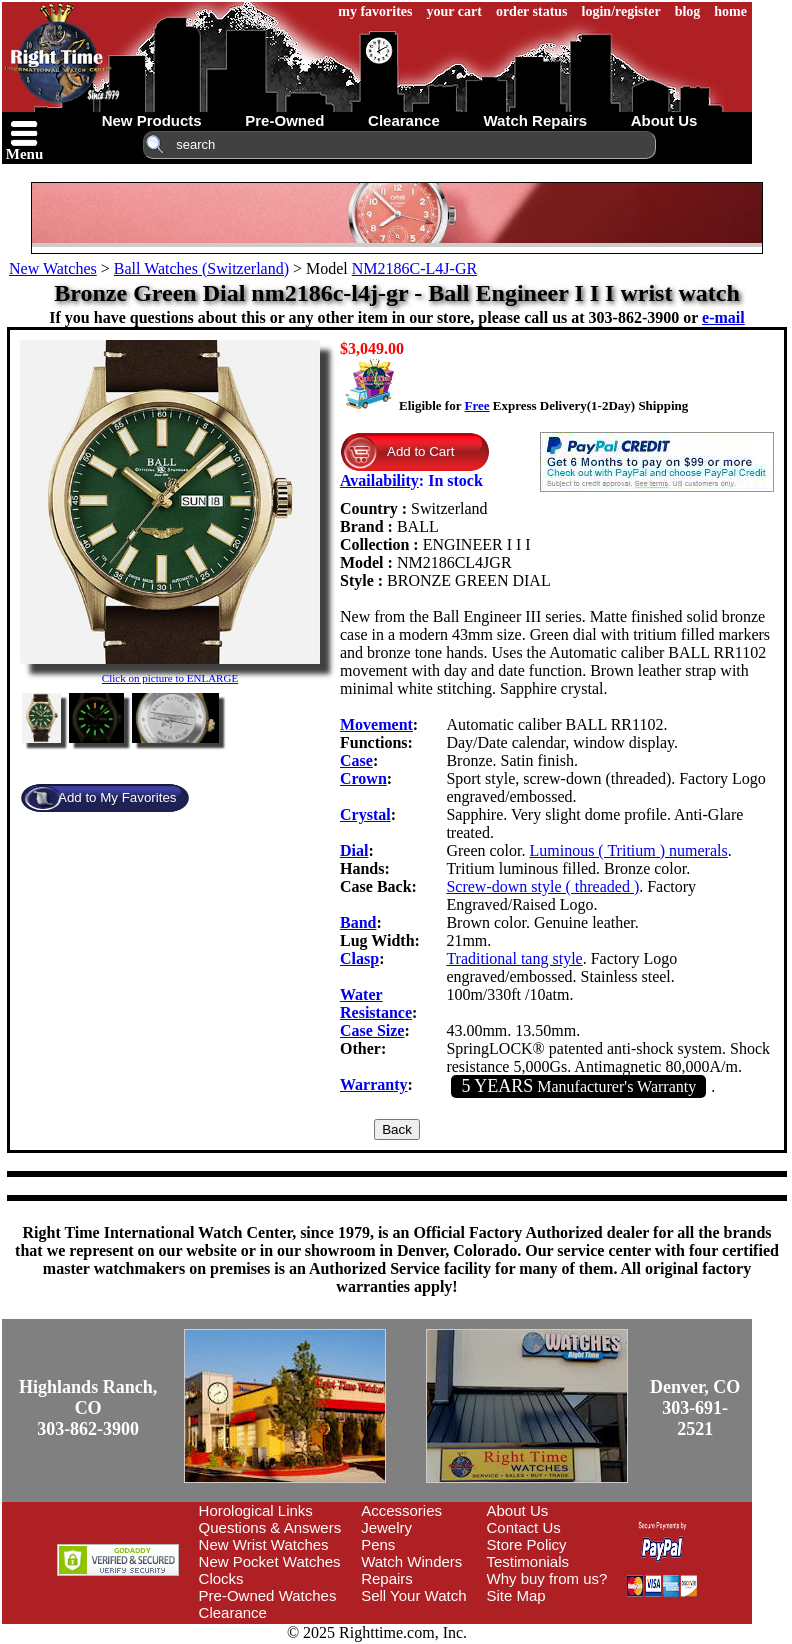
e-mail (723, 317)
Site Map (516, 1595)
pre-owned (284, 120)
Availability (379, 480)
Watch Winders (411, 1561)
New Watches (53, 268)
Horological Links (256, 1510)
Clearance (233, 1612)
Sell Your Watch (413, 1595)
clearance (404, 120)
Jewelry (386, 1527)
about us (664, 120)
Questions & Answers (270, 1527)
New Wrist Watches (264, 1544)
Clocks (221, 1578)
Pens (378, 1544)
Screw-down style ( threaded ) (542, 886)
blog (688, 11)
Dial (354, 850)
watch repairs (535, 120)
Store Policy (527, 1544)
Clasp (359, 958)
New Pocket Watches (270, 1561)
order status (532, 11)
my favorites (375, 11)
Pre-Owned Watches (268, 1595)
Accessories (401, 1510)
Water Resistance (376, 1003)
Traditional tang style (514, 958)
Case (356, 760)
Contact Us (524, 1527)
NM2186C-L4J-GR (414, 268)
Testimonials (528, 1561)
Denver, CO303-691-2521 (695, 1408)
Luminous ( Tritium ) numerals (628, 850)
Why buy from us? (547, 1578)
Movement (376, 724)
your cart (454, 11)
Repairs (387, 1578)
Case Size (372, 1030)
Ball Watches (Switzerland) (201, 268)
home (730, 11)
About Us (518, 1510)
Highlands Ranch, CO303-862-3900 (88, 1408)
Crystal (365, 814)
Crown (363, 778)
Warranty (374, 1084)
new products (152, 120)
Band (358, 922)
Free (476, 405)
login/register (621, 11)
